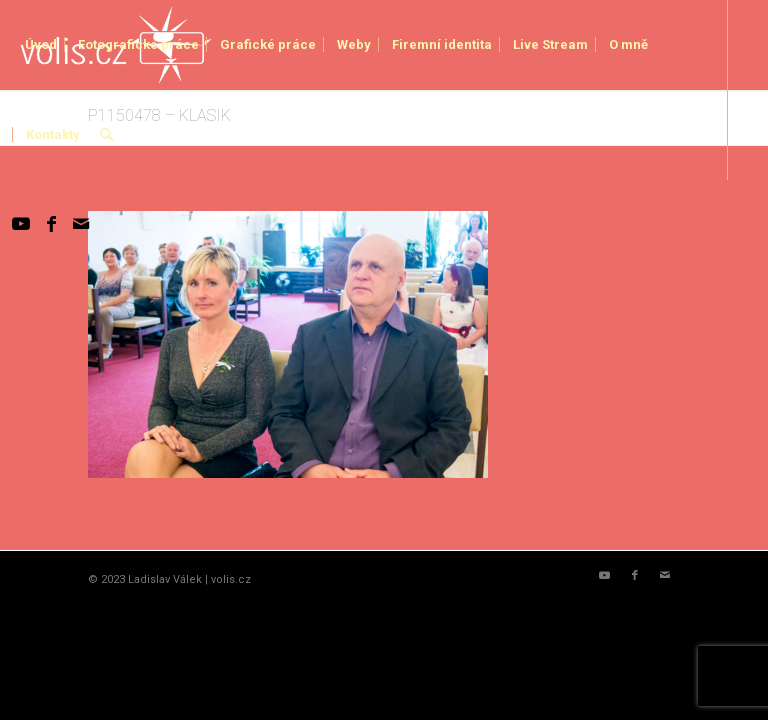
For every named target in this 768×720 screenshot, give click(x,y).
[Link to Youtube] (21, 224)
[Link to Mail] (81, 224)
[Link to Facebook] (51, 224)
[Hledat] (106, 135)
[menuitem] (41, 45)
